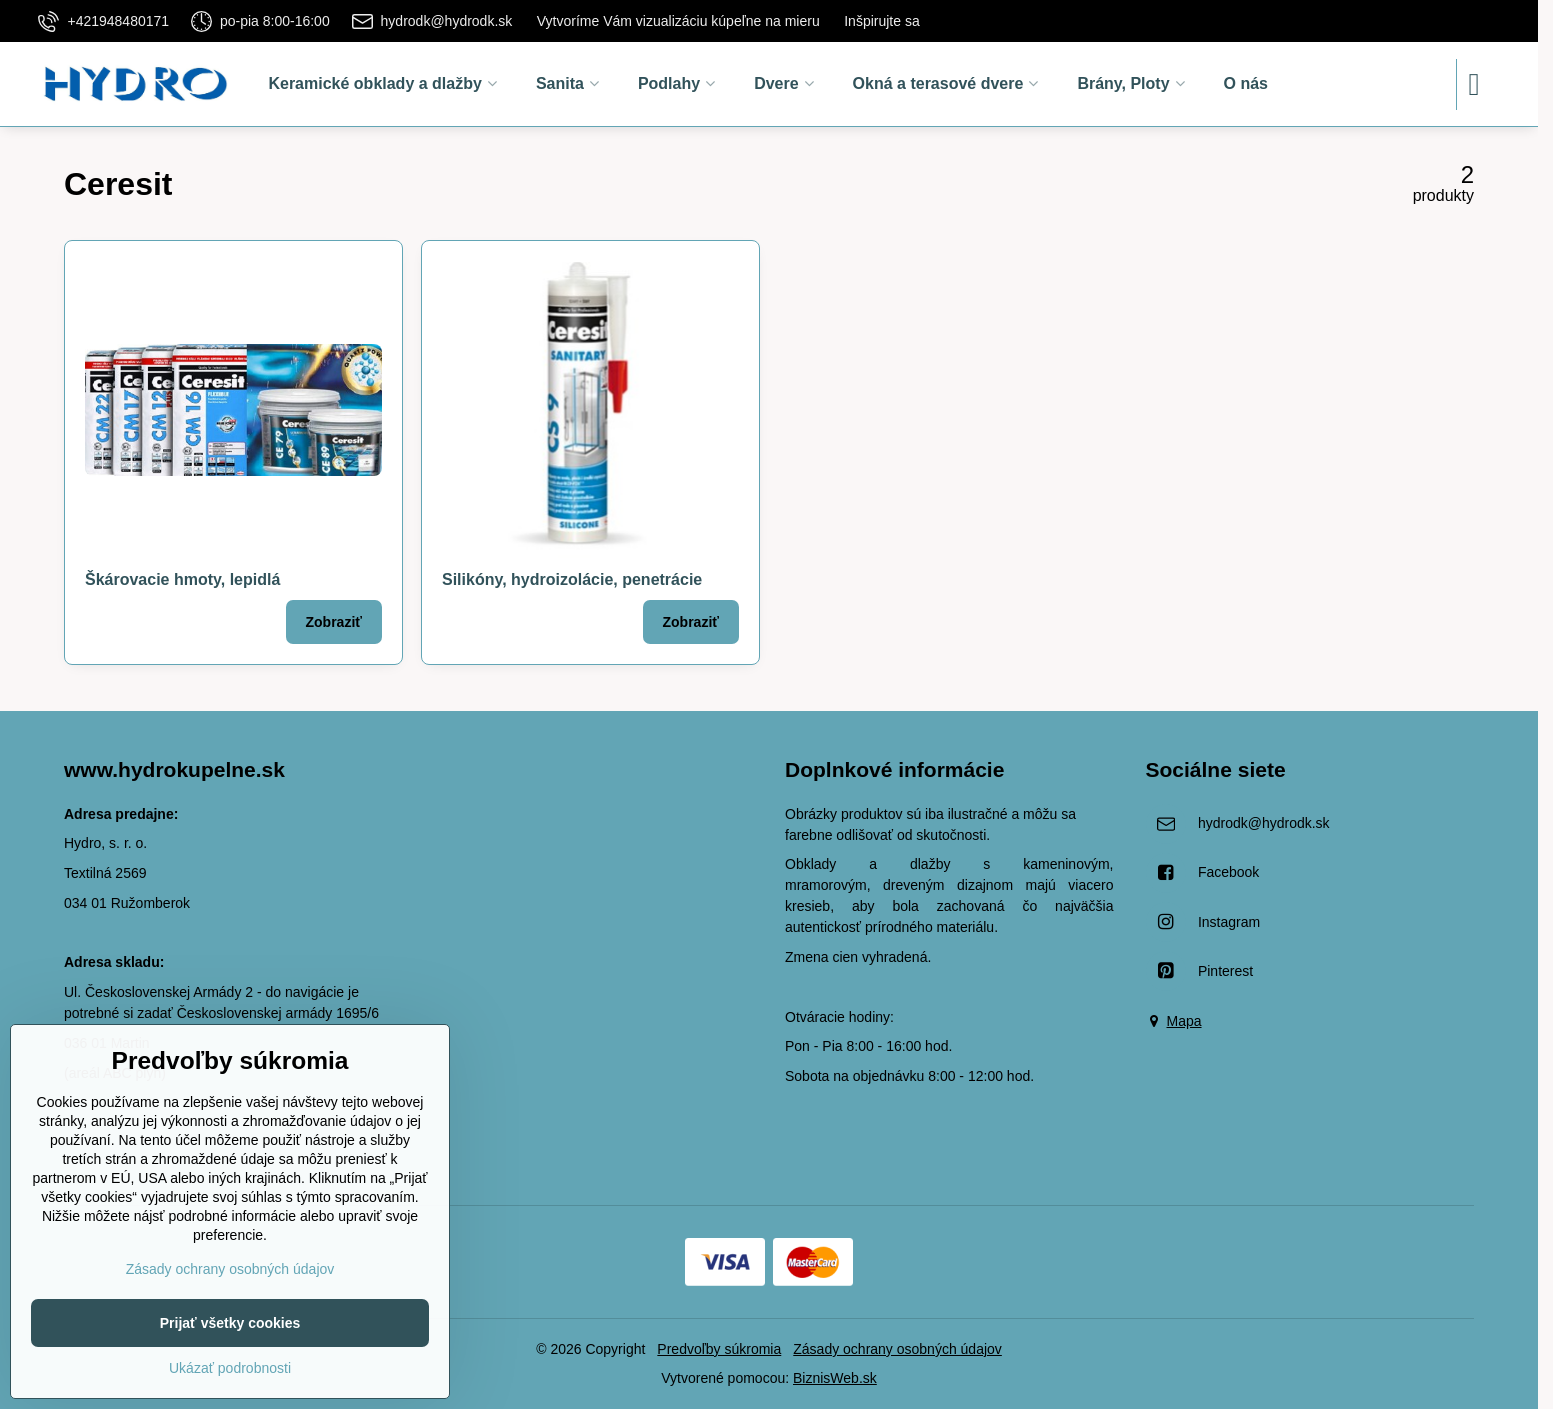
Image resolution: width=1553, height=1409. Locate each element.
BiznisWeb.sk (835, 1378)
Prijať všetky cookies (230, 1323)
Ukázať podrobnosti (230, 1368)
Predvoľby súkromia (719, 1349)
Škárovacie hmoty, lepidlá (182, 579)
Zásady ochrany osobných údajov (897, 1349)
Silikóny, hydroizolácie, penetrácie (572, 579)
